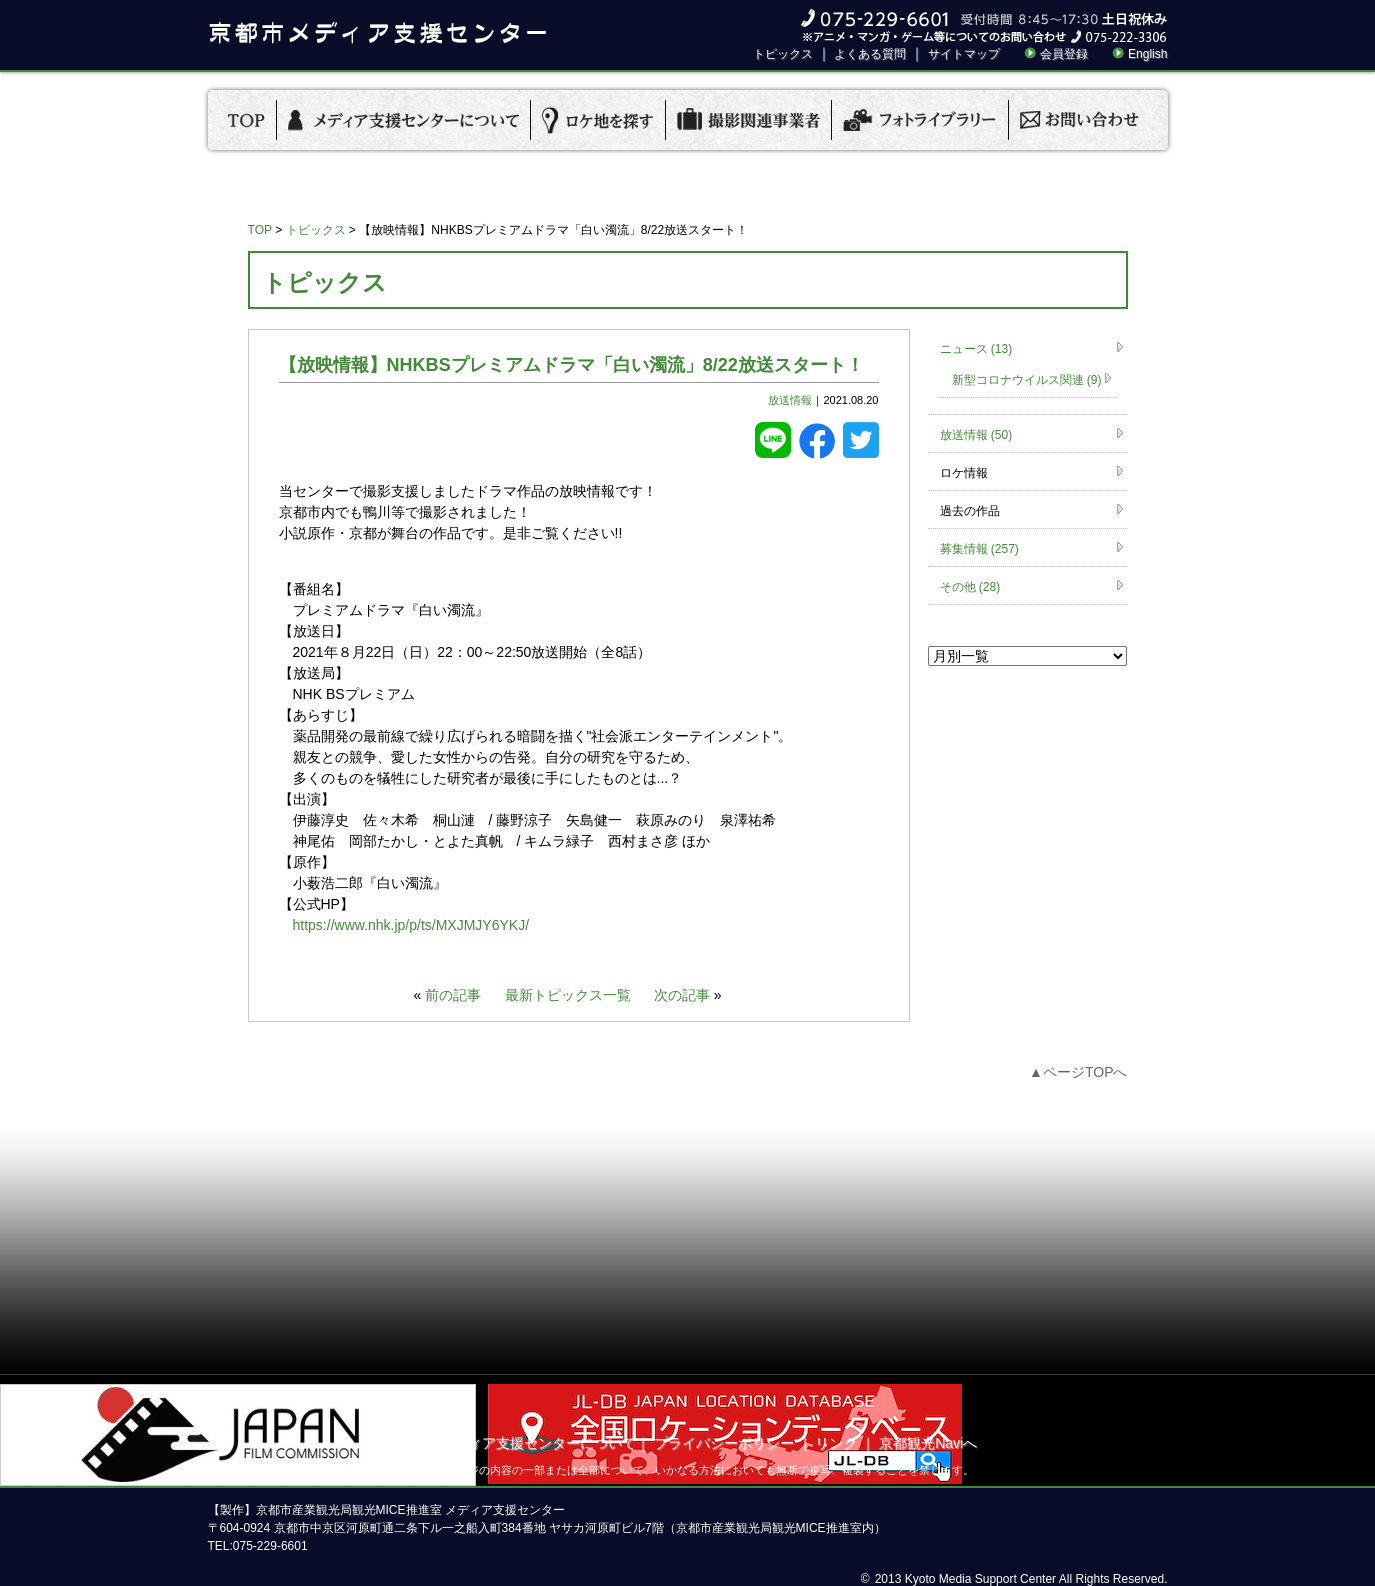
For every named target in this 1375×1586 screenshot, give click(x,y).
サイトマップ (964, 54)
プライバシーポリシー (724, 1443)
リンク (836, 1443)
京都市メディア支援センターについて (517, 1443)
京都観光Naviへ (928, 1443)
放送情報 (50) (976, 435)
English (1147, 54)
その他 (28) (970, 587)
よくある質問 (870, 54)
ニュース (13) (976, 349)
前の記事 (453, 995)
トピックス (783, 54)
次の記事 (682, 995)
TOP (260, 230)
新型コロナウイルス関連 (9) (1027, 380)
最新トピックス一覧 (568, 995)
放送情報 (790, 400)
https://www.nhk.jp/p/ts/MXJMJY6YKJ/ (411, 925)
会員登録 (1064, 54)
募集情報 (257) (979, 549)
